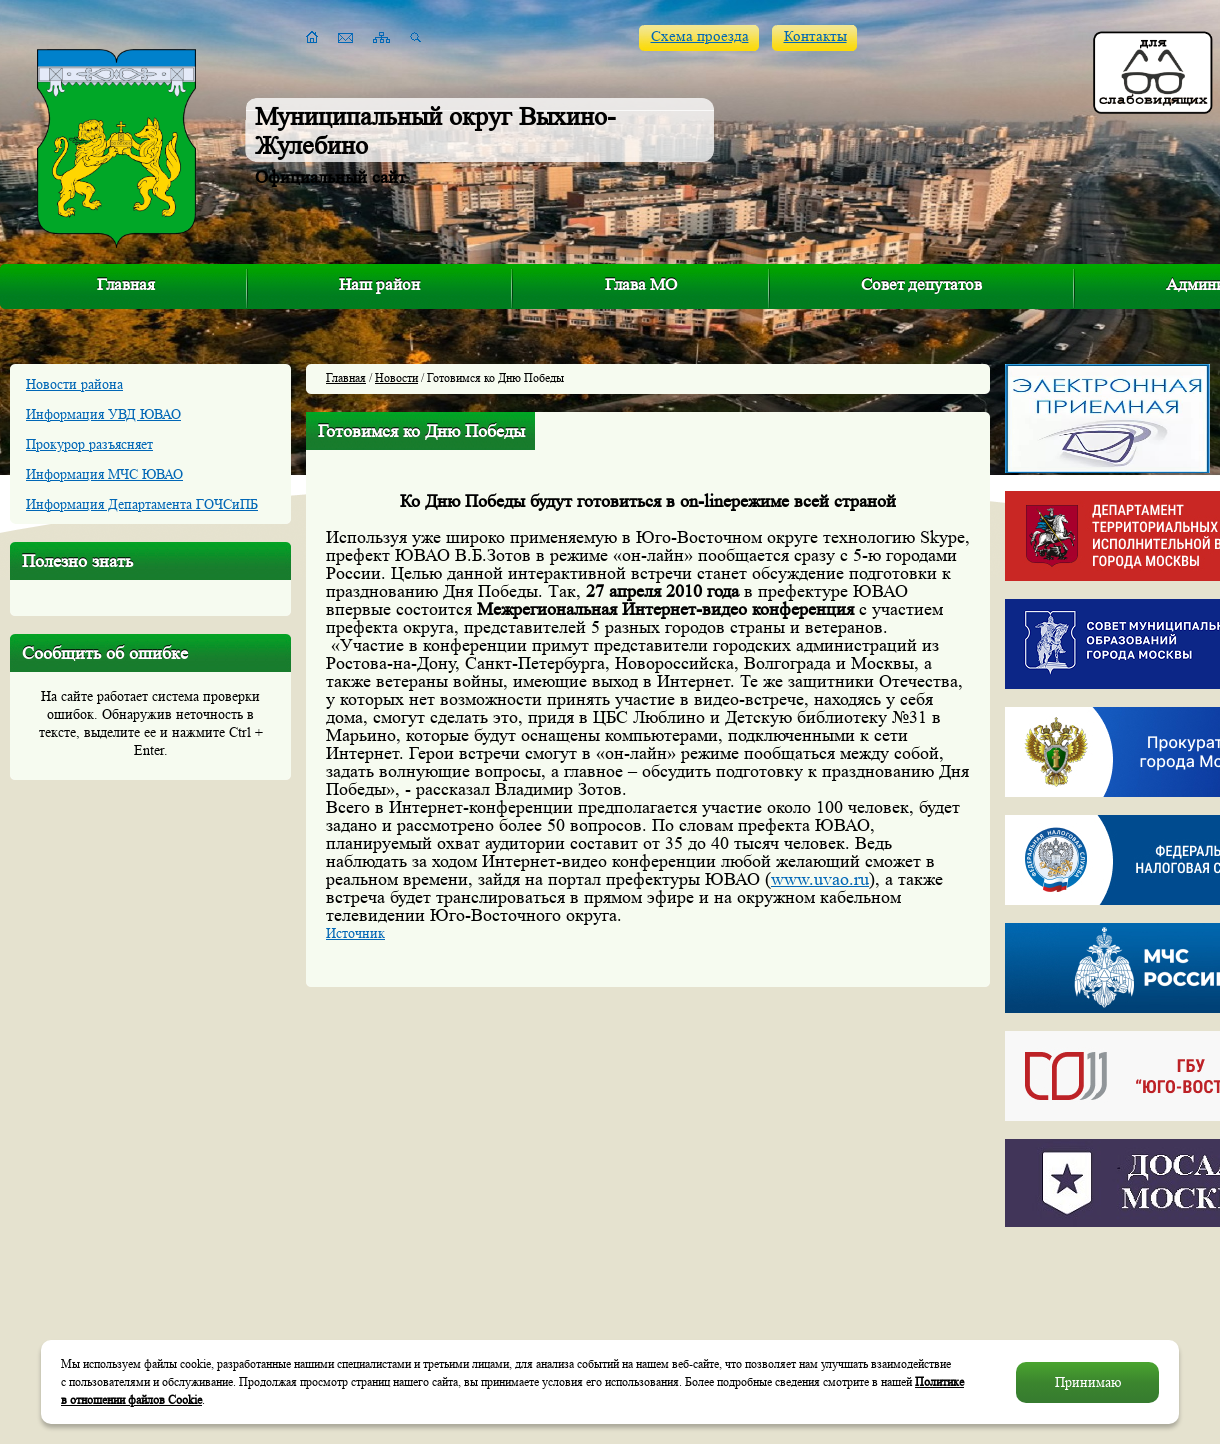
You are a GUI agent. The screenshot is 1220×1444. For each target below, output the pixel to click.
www (820, 879)
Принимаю (1088, 1382)
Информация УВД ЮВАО (103, 414)
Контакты (815, 36)
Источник (355, 933)
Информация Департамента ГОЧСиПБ (142, 504)
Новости (396, 377)
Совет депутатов (921, 284)
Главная (126, 284)
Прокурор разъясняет (89, 444)
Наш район (379, 284)
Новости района (74, 384)
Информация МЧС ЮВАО (104, 474)
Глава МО (641, 284)
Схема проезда (700, 36)
